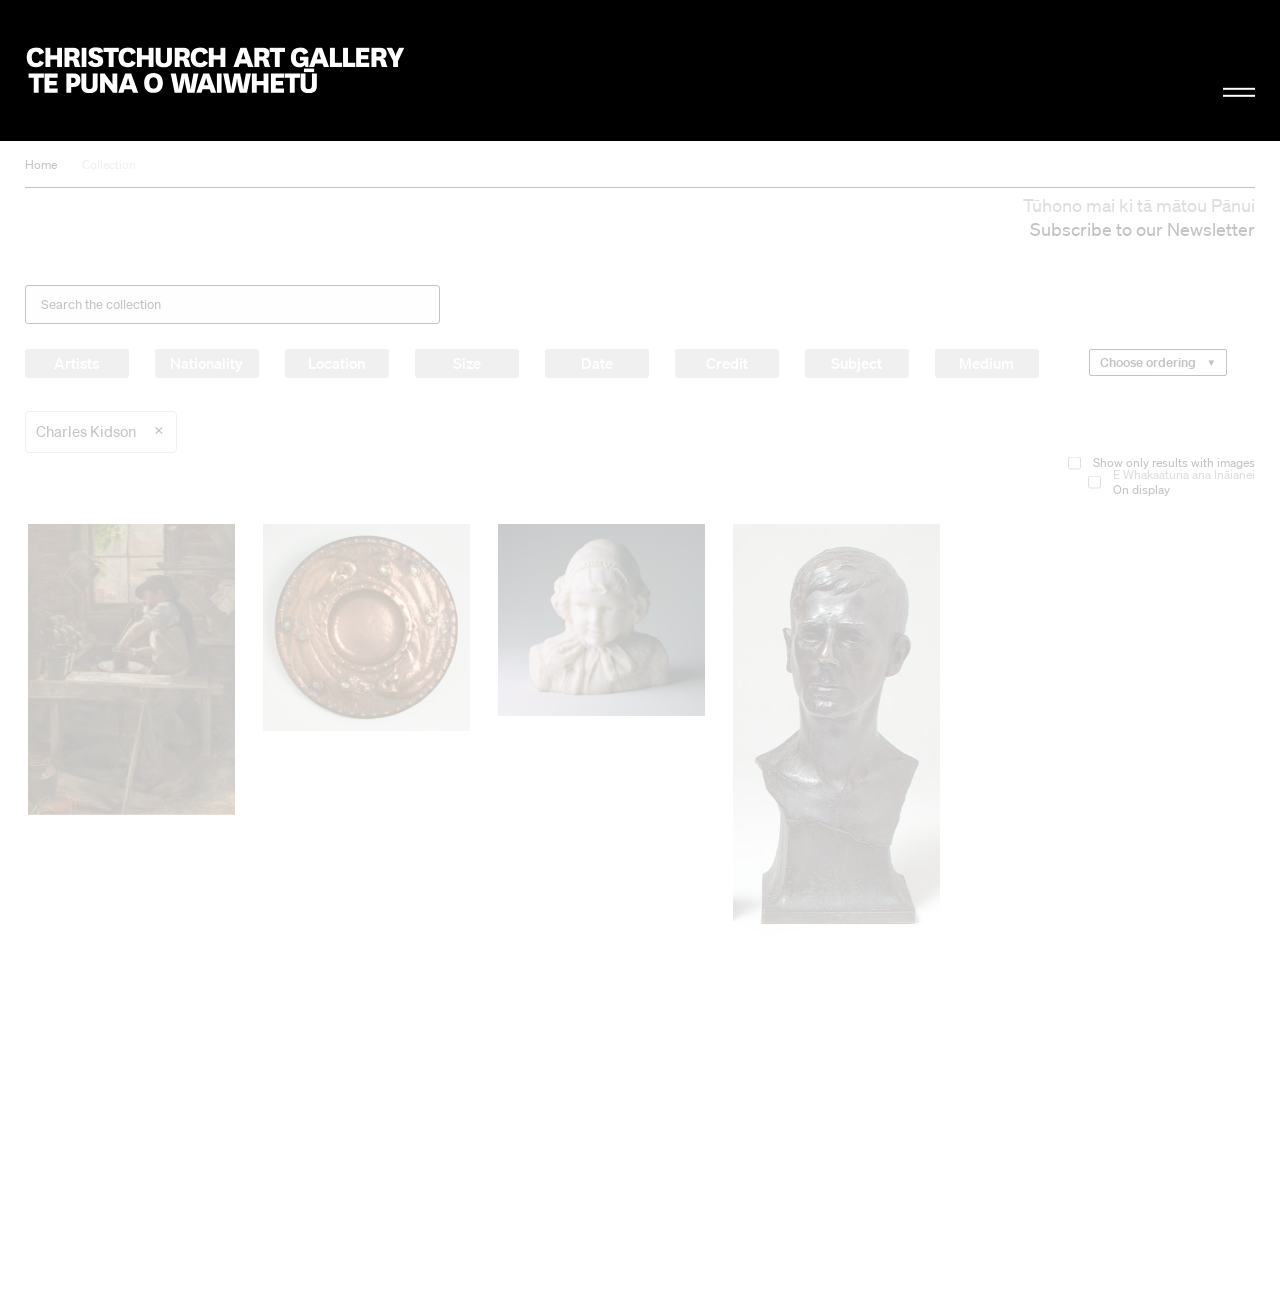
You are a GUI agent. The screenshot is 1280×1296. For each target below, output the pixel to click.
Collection (109, 164)
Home (41, 164)
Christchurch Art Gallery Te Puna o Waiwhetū (216, 71)
